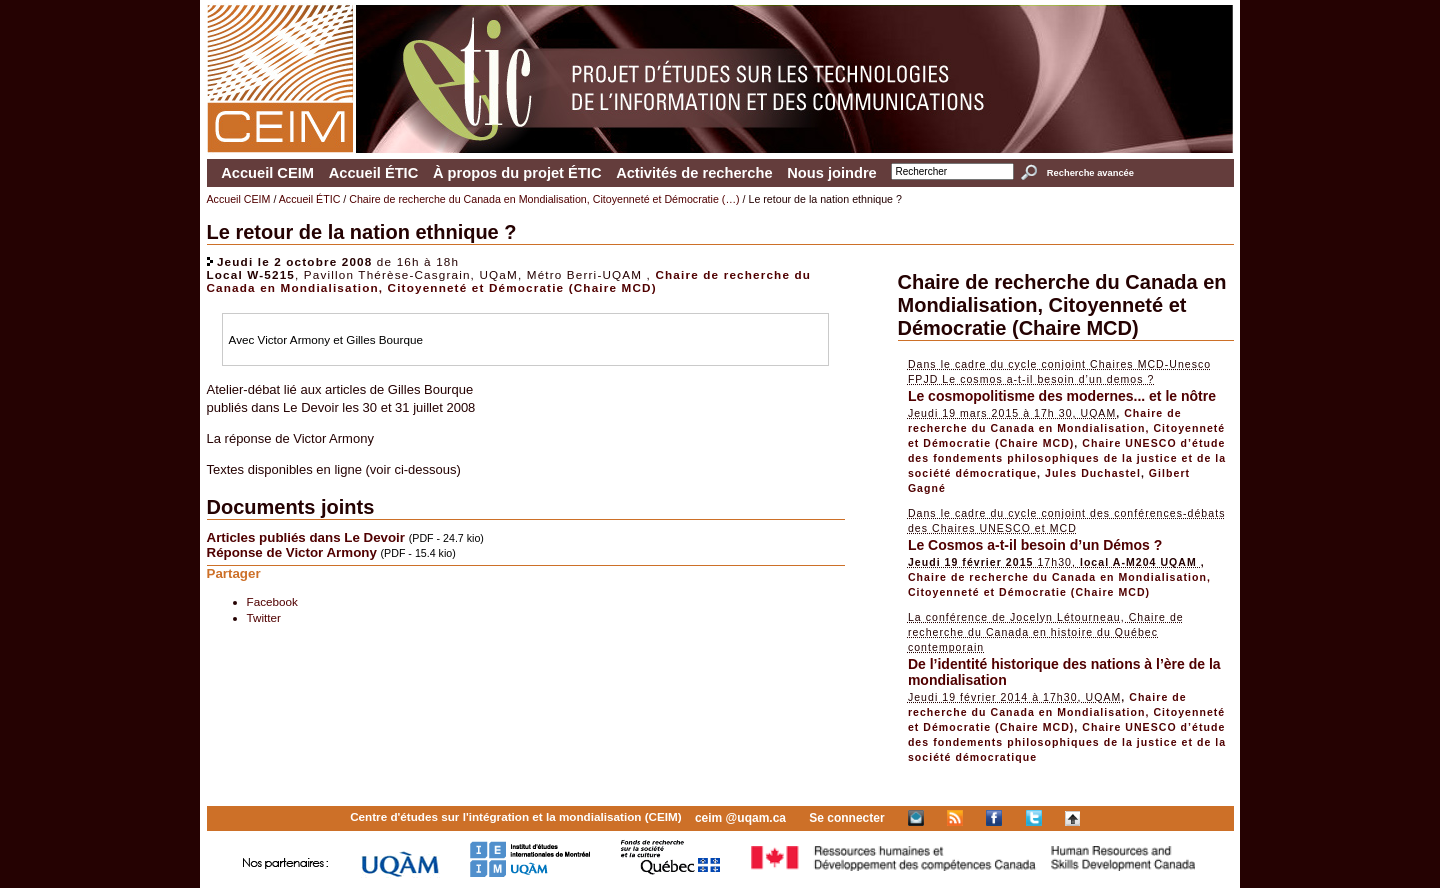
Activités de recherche (694, 173)
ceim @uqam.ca (740, 818)
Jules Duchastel (1093, 473)
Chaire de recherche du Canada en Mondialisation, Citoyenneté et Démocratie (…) (544, 199)
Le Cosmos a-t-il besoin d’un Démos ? (1035, 545)
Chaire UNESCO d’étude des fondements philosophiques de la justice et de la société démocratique (1067, 458)
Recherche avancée (1090, 173)
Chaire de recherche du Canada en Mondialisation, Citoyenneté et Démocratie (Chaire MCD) (509, 281)
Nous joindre (832, 173)
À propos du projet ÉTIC (517, 173)
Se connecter (846, 818)
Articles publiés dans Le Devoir (306, 537)
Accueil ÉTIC (374, 173)
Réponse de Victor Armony (292, 552)
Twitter (264, 617)
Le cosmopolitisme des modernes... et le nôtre (1062, 396)
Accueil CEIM (267, 173)
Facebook (272, 601)
